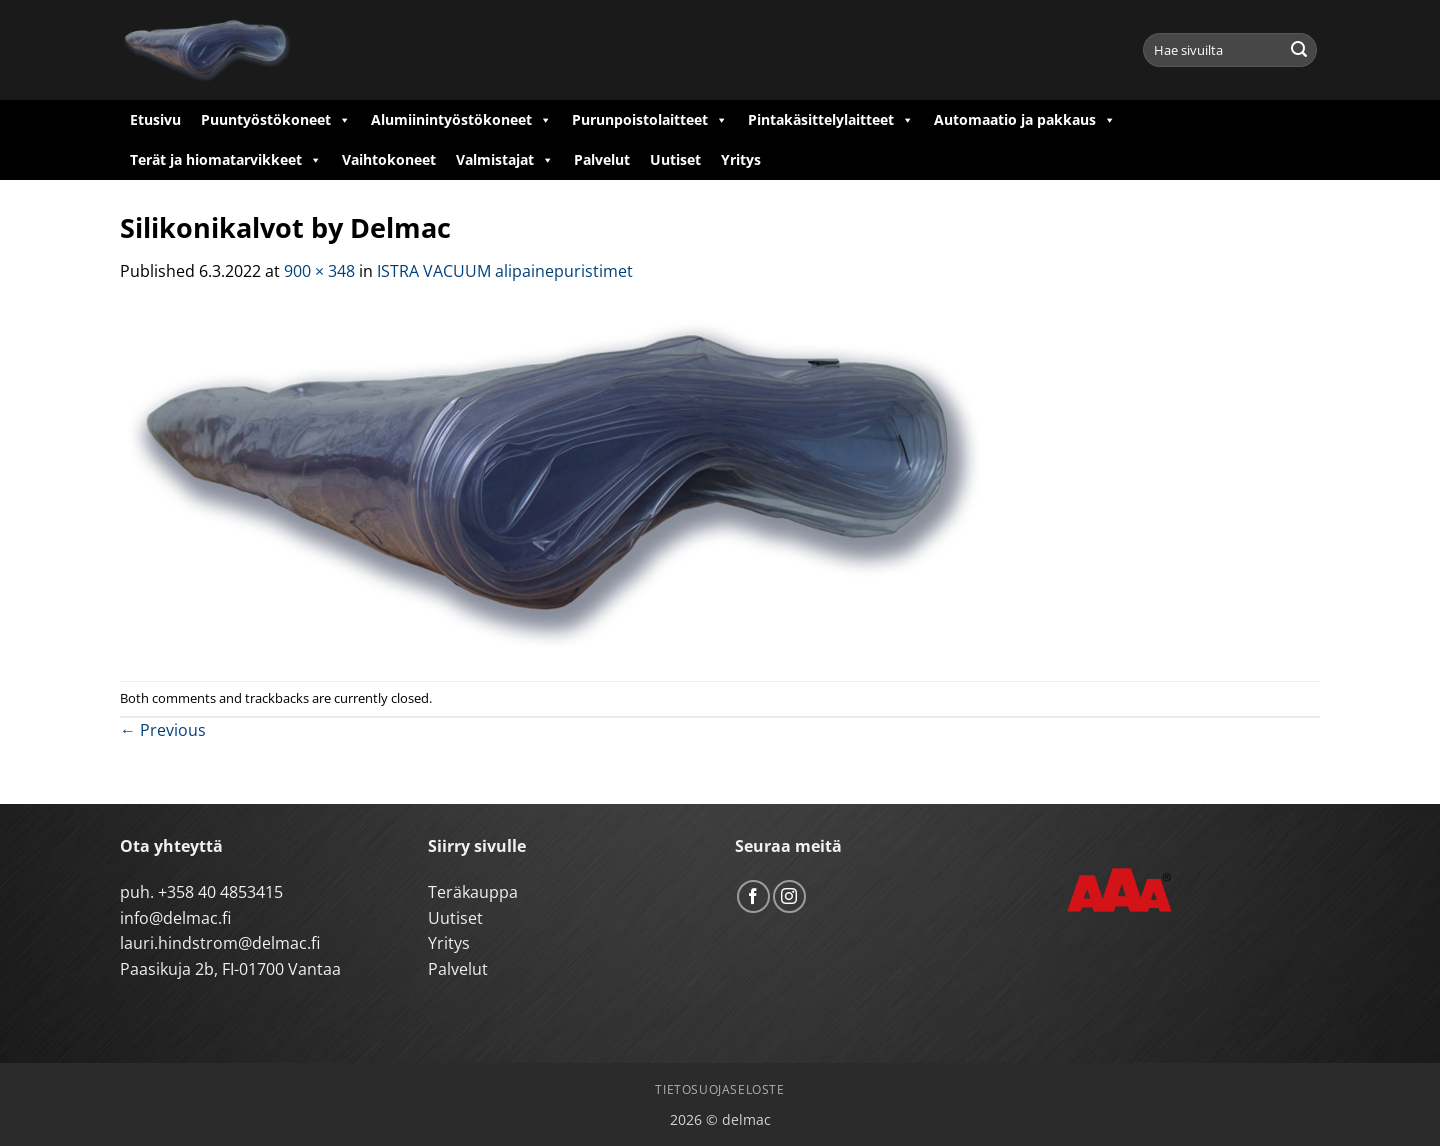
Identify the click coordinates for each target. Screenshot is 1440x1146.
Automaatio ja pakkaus (1025, 120)
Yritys (741, 159)
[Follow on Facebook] (753, 896)
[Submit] (1299, 50)
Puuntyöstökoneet (276, 120)
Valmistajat (505, 160)
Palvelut (602, 159)
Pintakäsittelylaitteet (831, 120)
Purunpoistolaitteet (650, 120)
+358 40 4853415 (220, 892)
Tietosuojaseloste (719, 1089)
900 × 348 (319, 271)
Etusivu (155, 119)
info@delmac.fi (175, 918)
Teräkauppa (473, 892)
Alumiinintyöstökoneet (461, 120)
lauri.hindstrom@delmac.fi (220, 943)
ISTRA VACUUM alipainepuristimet (505, 271)
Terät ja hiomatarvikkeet (226, 160)
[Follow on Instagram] (789, 896)
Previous (163, 730)
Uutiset (675, 159)
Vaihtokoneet (389, 159)
